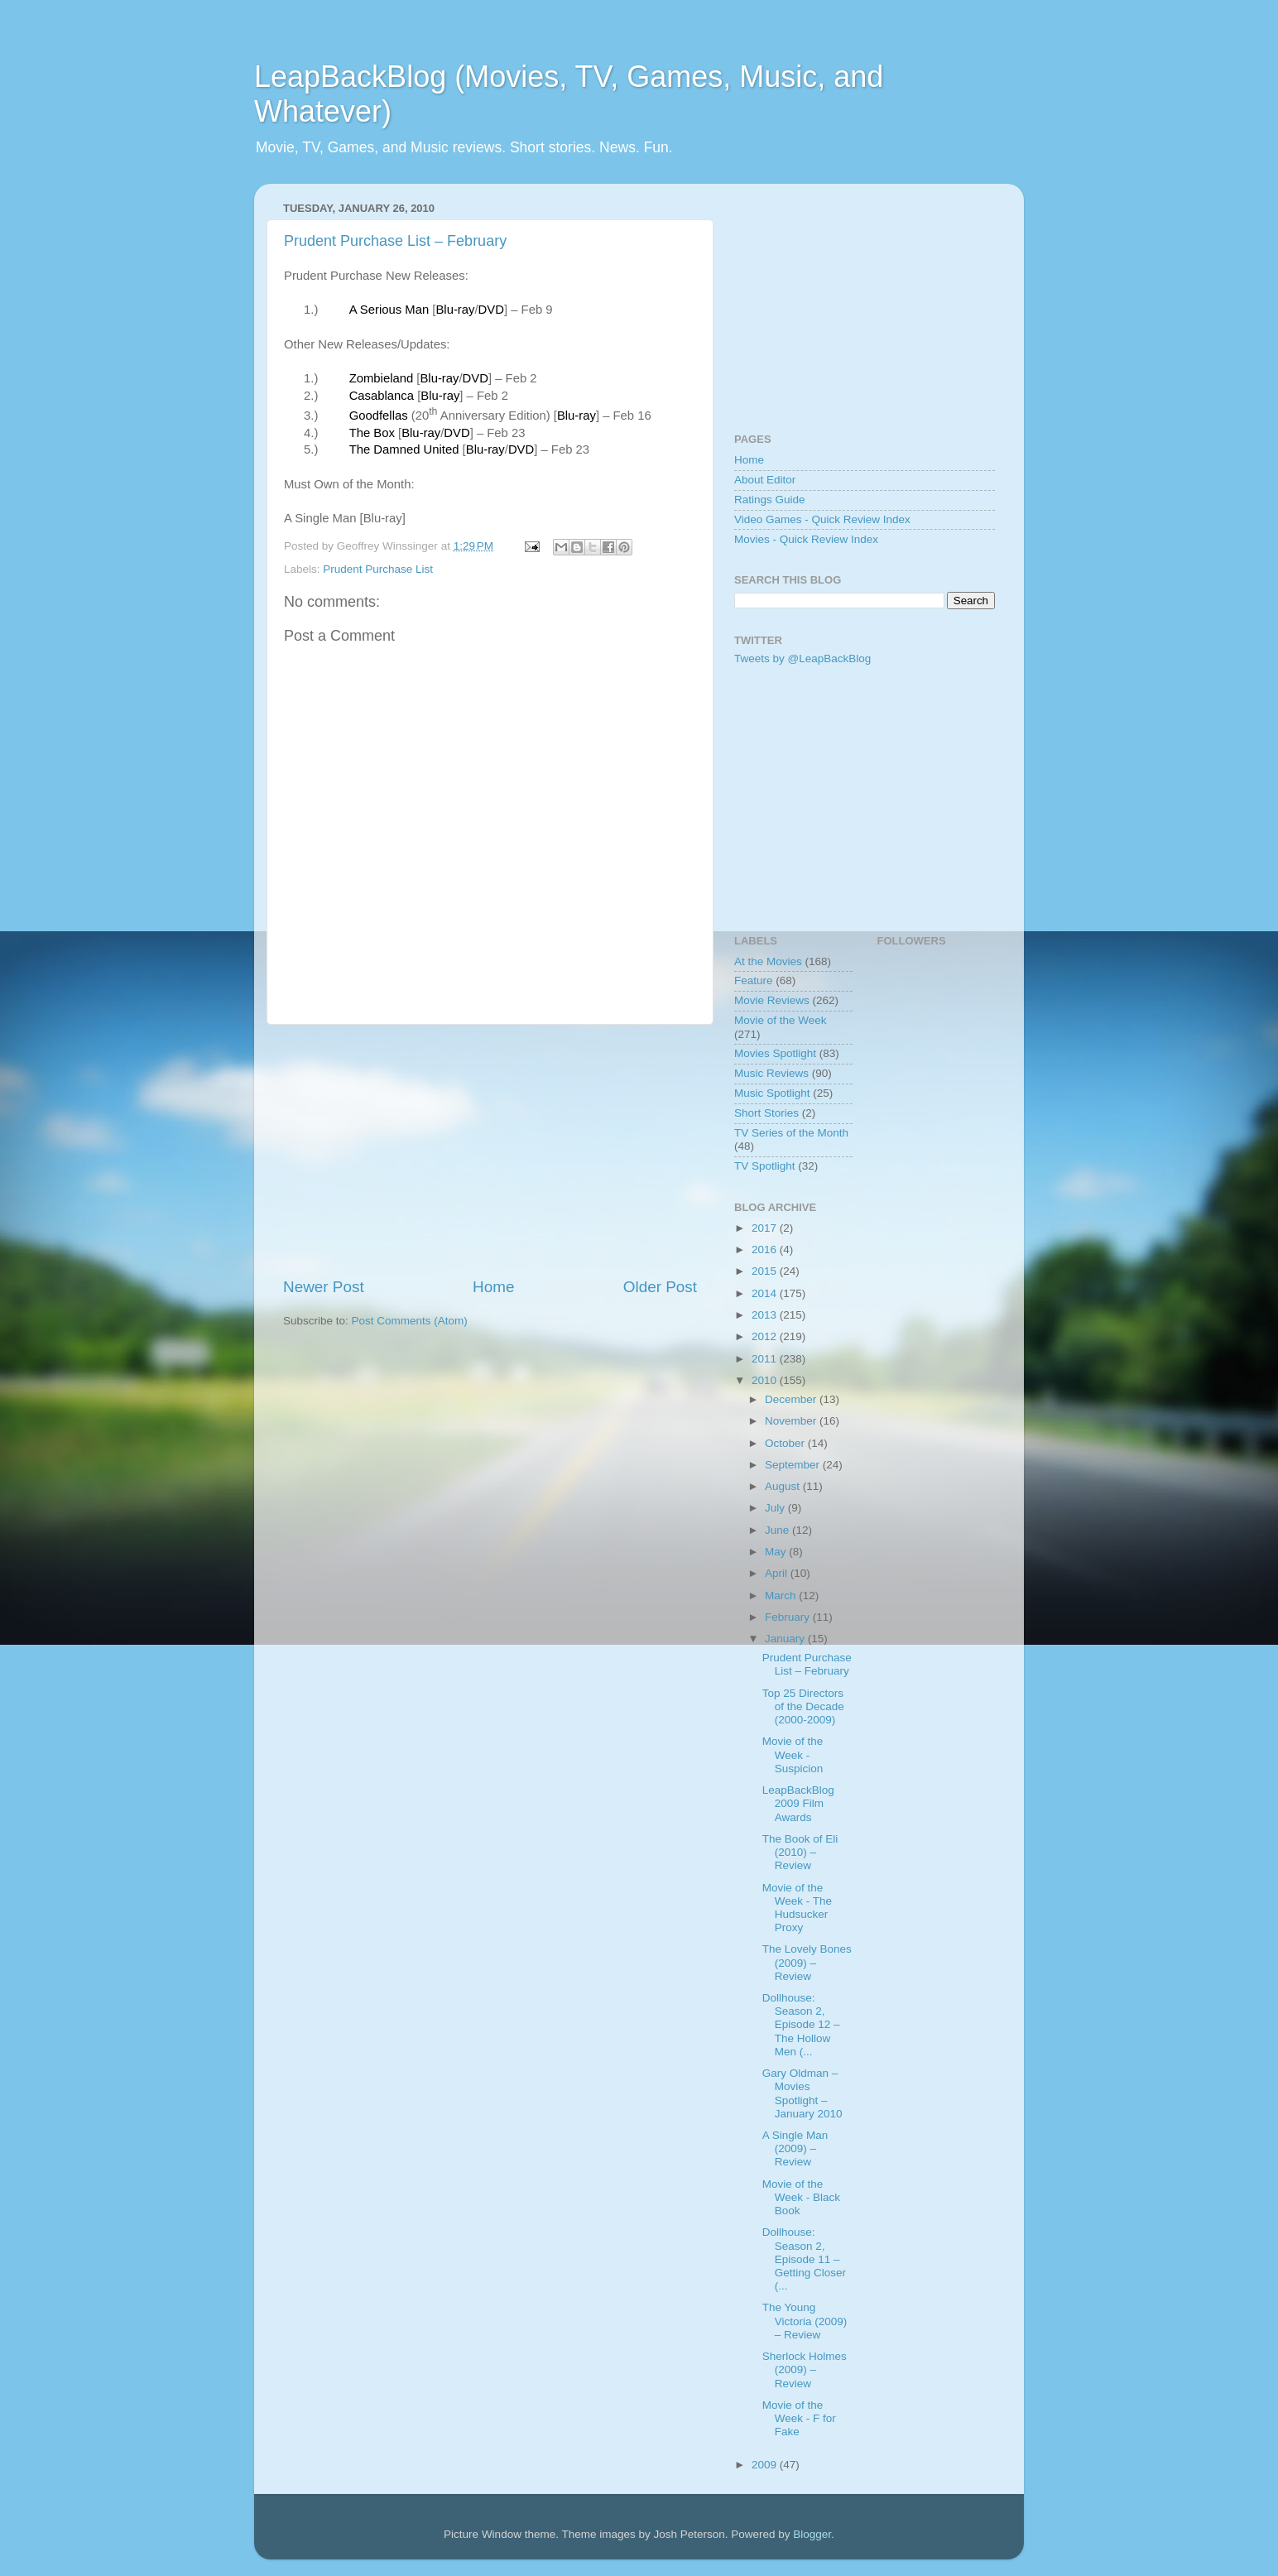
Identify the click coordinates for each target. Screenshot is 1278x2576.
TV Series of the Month (791, 1133)
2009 (766, 2464)
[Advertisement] (490, 1150)
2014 (766, 1293)
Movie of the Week (780, 1020)
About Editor (764, 479)
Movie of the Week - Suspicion (793, 1754)
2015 (766, 1271)
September (794, 1465)
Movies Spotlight (775, 1053)
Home (493, 1286)
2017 (766, 1228)
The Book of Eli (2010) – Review (800, 1852)
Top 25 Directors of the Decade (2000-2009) (803, 1706)
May (777, 1551)
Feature (753, 980)
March (782, 1595)
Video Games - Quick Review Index (822, 519)
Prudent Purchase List (378, 569)
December (792, 1399)
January (786, 1638)
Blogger (812, 2534)
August (784, 1486)
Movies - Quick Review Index (806, 539)
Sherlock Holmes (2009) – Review (804, 2369)
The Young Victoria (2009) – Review (805, 2320)
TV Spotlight (764, 1166)
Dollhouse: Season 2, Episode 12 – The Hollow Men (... (801, 2025)
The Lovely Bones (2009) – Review (807, 1962)
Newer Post (323, 1286)
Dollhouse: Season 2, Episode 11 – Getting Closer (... (804, 2259)
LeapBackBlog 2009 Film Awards (798, 1803)
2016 (766, 1249)
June (778, 1530)
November (792, 1421)
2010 (766, 1380)
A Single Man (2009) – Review (795, 2148)
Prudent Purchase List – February (395, 241)
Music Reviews (771, 1073)
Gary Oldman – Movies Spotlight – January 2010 (802, 2093)
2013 (766, 1315)
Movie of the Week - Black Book (801, 2197)
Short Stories (766, 1113)
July (776, 1508)
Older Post (660, 1286)
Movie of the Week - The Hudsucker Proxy (797, 1908)
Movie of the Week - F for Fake (799, 2418)
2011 (766, 1359)
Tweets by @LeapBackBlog (802, 658)
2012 (766, 1336)
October (786, 1443)
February (789, 1617)
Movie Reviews (772, 1000)
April (777, 1573)
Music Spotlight (772, 1093)
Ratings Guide (769, 499)
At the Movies (768, 961)
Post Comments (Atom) (410, 1320)
